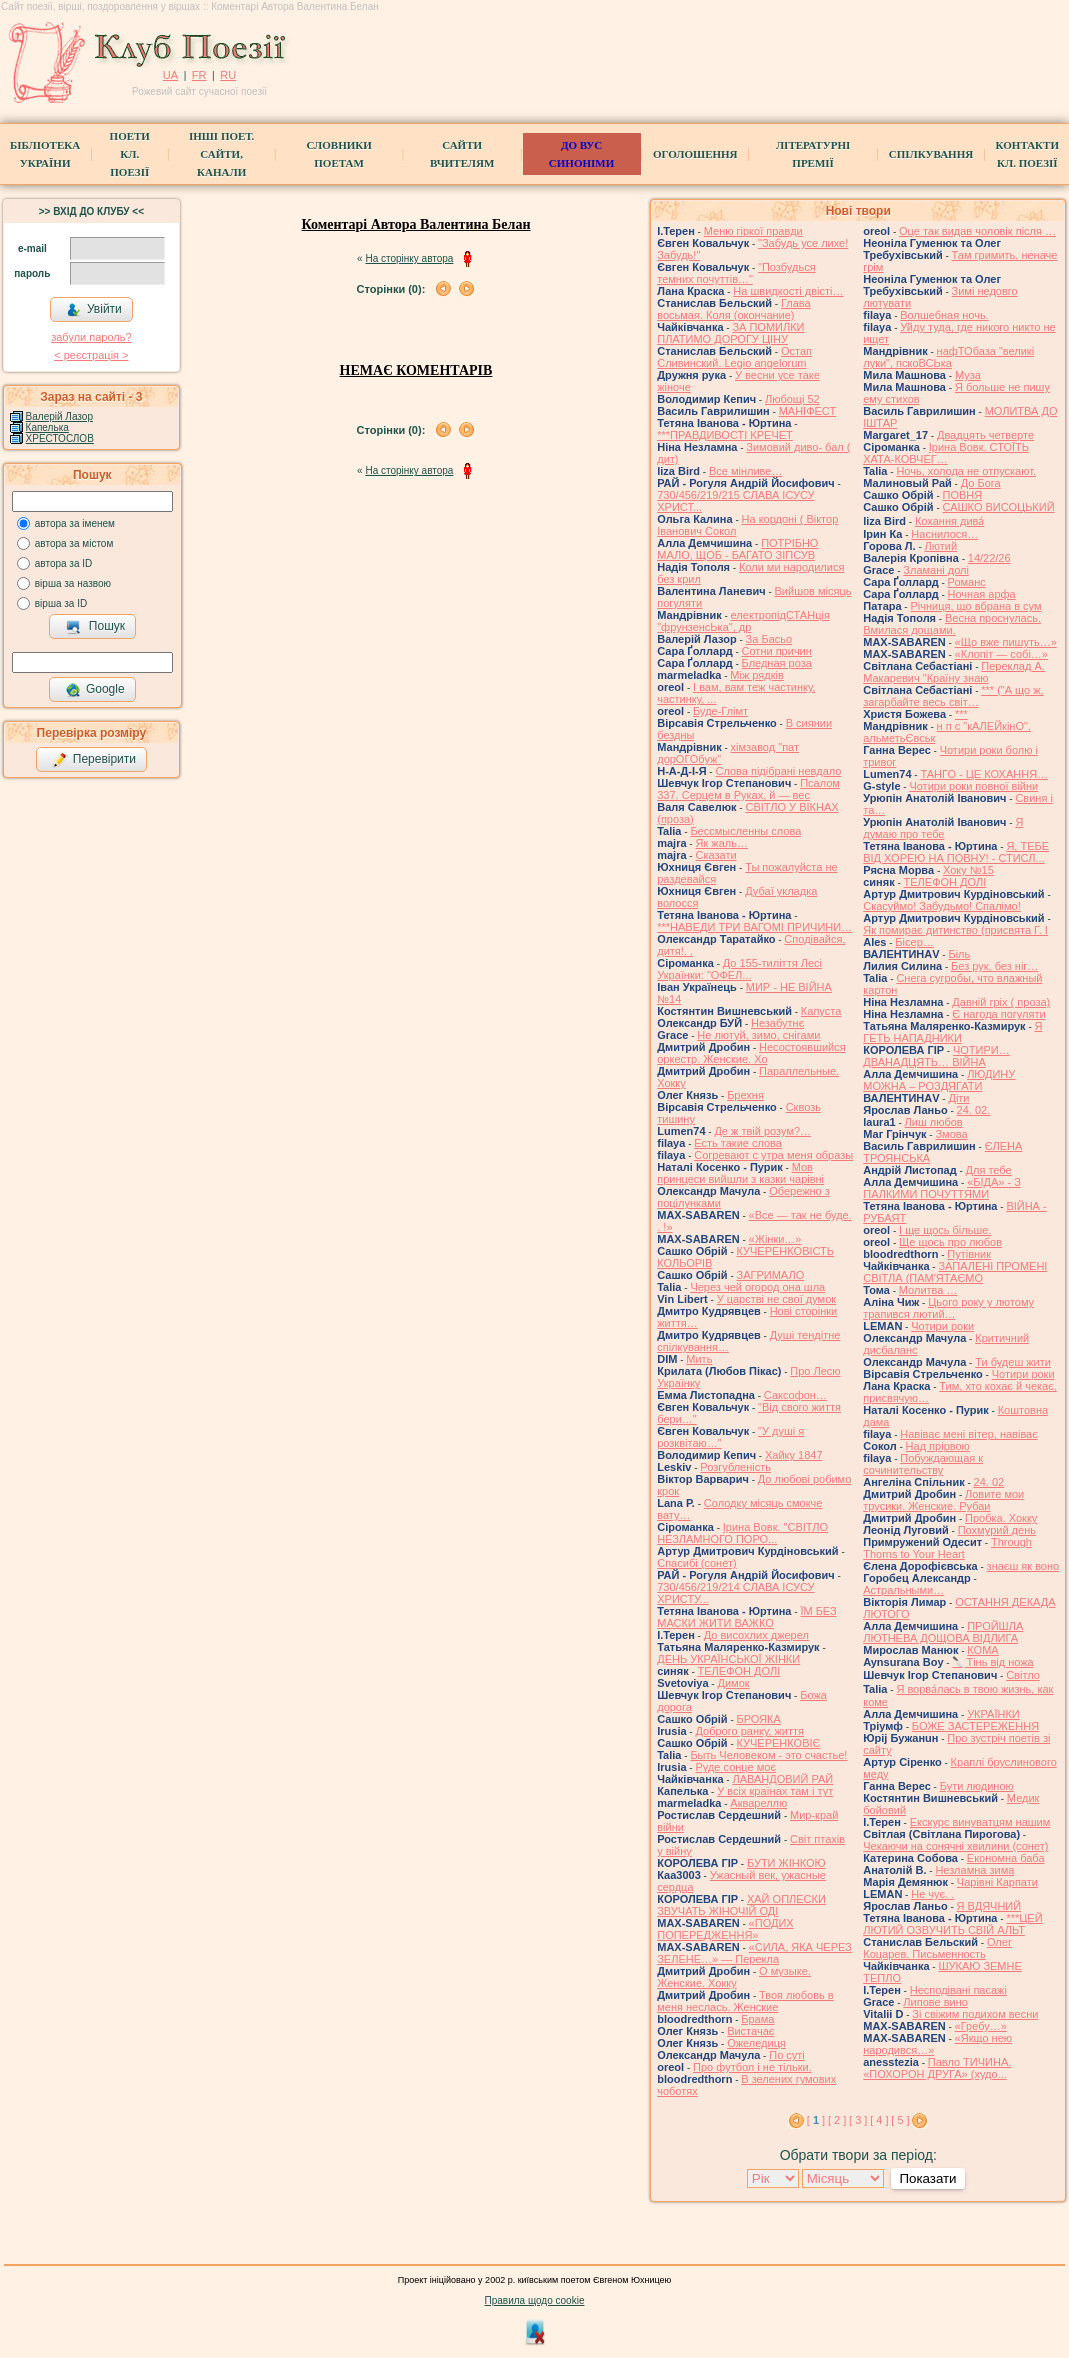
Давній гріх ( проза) (1001, 1002)
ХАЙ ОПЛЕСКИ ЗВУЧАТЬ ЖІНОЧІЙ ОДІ (741, 1905)
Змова (951, 1134)
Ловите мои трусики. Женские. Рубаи (943, 1500)
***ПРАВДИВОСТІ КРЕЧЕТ (725, 435)
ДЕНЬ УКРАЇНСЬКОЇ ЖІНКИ (728, 1659)
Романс (967, 582)
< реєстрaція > (91, 355)
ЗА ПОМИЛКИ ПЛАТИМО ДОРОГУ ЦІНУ (730, 333)
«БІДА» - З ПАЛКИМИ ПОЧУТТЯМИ (942, 1188)
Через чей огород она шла (757, 1287)
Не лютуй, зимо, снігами (758, 1035)
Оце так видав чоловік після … (977, 231)
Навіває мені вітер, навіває (969, 1434)
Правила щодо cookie (535, 2300)
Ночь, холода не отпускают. (966, 471)
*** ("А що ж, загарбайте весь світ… (953, 696)
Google (95, 690)
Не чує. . (932, 1894)
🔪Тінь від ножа (992, 1662)
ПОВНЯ (963, 495)
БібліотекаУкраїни (45, 154)
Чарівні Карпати (997, 1882)
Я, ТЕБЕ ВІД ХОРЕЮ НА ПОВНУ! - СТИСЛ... (956, 852)
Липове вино (935, 2002)
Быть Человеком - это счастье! (768, 1755)
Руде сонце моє (735, 1767)
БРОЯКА (759, 1719)
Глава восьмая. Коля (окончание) (733, 309)
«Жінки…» (775, 1239)
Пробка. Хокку (1001, 1518)
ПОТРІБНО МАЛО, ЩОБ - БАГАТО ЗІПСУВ (737, 549)
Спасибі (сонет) (696, 1563)
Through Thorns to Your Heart (947, 1548)
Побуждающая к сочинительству (923, 1464)
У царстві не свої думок (776, 1299)
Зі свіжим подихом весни (975, 2014)
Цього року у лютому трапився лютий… (948, 1308)
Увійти (94, 310)
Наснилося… (944, 534)
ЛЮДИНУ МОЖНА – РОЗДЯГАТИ (939, 1080)
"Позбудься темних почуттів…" (736, 273)
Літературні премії (813, 154)
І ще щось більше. (945, 1230)
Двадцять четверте (985, 435)
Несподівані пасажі (958, 1990)
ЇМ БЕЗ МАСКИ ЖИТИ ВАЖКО (746, 1617)
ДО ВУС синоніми (581, 154)
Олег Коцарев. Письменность (937, 1948)
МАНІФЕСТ (808, 411)
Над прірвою (938, 1446)
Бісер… (914, 942)
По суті (787, 2055)
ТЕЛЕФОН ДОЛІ (739, 1671)
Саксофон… (795, 1395)
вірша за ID (61, 603)
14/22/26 (989, 558)
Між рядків (757, 675)
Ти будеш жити (1013, 1362)
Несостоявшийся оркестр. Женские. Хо (751, 1053)
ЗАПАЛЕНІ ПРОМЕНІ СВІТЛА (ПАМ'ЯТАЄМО (955, 1272)
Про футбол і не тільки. (752, 2067)
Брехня (745, 1095)
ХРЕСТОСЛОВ (60, 438)
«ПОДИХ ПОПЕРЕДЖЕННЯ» (725, 1929)
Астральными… (903, 1590)
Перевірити (94, 760)
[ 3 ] (858, 2120)
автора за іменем (75, 523)
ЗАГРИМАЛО (771, 1275)
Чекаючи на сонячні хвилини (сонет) (955, 1846)
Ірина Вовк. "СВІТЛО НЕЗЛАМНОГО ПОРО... (742, 1533)
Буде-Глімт (720, 711)
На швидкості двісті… (788, 291)
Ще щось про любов (950, 1242)
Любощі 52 (792, 399)
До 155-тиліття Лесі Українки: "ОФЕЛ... (739, 969)
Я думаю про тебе (943, 828)
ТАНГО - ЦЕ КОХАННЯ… (984, 774)
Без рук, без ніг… (994, 966)
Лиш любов (934, 1122)
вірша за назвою (73, 583)
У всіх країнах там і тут (775, 1791)
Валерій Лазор (59, 416)
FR (199, 75)
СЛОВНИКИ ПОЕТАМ (338, 154)
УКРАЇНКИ (993, 1714)
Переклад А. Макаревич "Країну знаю (954, 672)
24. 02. (974, 1110)
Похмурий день (997, 1530)
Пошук (95, 627)
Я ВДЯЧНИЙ (989, 1906)
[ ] (816, 2120)
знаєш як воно (1023, 1566)
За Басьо (769, 639)
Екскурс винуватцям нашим (980, 1822)
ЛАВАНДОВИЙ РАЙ (782, 1779)
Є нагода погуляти (998, 1014)
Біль (959, 954)
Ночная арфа (982, 594)
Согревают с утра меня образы (773, 1155)
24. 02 (989, 1482)
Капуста (821, 1011)
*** (961, 714)
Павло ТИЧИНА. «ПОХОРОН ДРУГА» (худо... (937, 2068)
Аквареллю (758, 1803)
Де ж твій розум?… (762, 1131)
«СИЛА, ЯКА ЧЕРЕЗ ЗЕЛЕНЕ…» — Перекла (754, 1953)
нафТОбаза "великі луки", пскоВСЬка (948, 357)
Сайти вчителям (462, 154)
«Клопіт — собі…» (1001, 654)
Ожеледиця (756, 2043)
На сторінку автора (409, 258)
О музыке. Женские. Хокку (734, 1977)
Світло (1023, 1675)
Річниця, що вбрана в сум (975, 606)
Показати (927, 2178)
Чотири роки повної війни (973, 786)
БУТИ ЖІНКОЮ (786, 1863)
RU (228, 75)
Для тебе (989, 1170)
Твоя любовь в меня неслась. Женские (745, 2001)
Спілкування (931, 154)
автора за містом (74, 543)
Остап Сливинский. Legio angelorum (734, 357)
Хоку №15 (968, 870)
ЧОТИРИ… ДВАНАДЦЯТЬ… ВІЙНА (936, 1056)
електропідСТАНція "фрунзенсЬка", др (743, 621)
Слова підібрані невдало (778, 771)
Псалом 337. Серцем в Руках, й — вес (748, 789)
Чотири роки (942, 1326)
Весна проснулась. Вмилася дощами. (952, 624)
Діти (958, 1098)
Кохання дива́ (949, 521)
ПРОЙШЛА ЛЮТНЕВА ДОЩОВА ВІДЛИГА (943, 1632)
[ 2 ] (837, 2120)
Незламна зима (974, 1870)
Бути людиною (977, 1786)
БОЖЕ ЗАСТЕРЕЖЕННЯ (975, 1726)
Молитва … (928, 1290)
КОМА (982, 1650)
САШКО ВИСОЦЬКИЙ (999, 507)
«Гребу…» (981, 2026)
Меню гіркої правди (753, 231)
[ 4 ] (879, 2120)
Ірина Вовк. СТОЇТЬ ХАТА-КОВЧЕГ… (946, 453)
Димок (733, 1683)
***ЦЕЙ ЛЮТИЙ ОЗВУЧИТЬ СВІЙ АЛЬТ (952, 1924)
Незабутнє (777, 1023)
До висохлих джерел (756, 1635)
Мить (699, 1359)
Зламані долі (936, 570)
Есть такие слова (738, 1143)
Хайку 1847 (794, 1455)
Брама (757, 2019)
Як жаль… (721, 843)
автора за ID (64, 563)
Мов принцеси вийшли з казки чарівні (740, 1173)
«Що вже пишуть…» (1006, 642)
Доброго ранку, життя (749, 1731)
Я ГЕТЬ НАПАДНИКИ (952, 1032)
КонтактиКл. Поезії (1027, 154)
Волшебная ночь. (944, 315)
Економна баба (1006, 1858)
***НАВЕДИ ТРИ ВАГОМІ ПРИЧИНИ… (754, 927)
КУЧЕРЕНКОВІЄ (779, 1743)
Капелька (47, 427)
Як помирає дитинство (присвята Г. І (955, 930)
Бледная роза (777, 663)
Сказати (715, 855)
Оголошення (695, 154)
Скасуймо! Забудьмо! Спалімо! (942, 906)
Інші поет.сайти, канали (221, 154)
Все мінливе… (746, 471)
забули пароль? (91, 337)
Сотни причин (777, 651)
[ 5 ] (900, 2120)
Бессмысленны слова (745, 831)
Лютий (941, 546)
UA (170, 75)
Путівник (969, 1254)
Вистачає (750, 2031)
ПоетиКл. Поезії (130, 154)
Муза (968, 375)
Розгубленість (735, 1467)
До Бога (981, 483)
